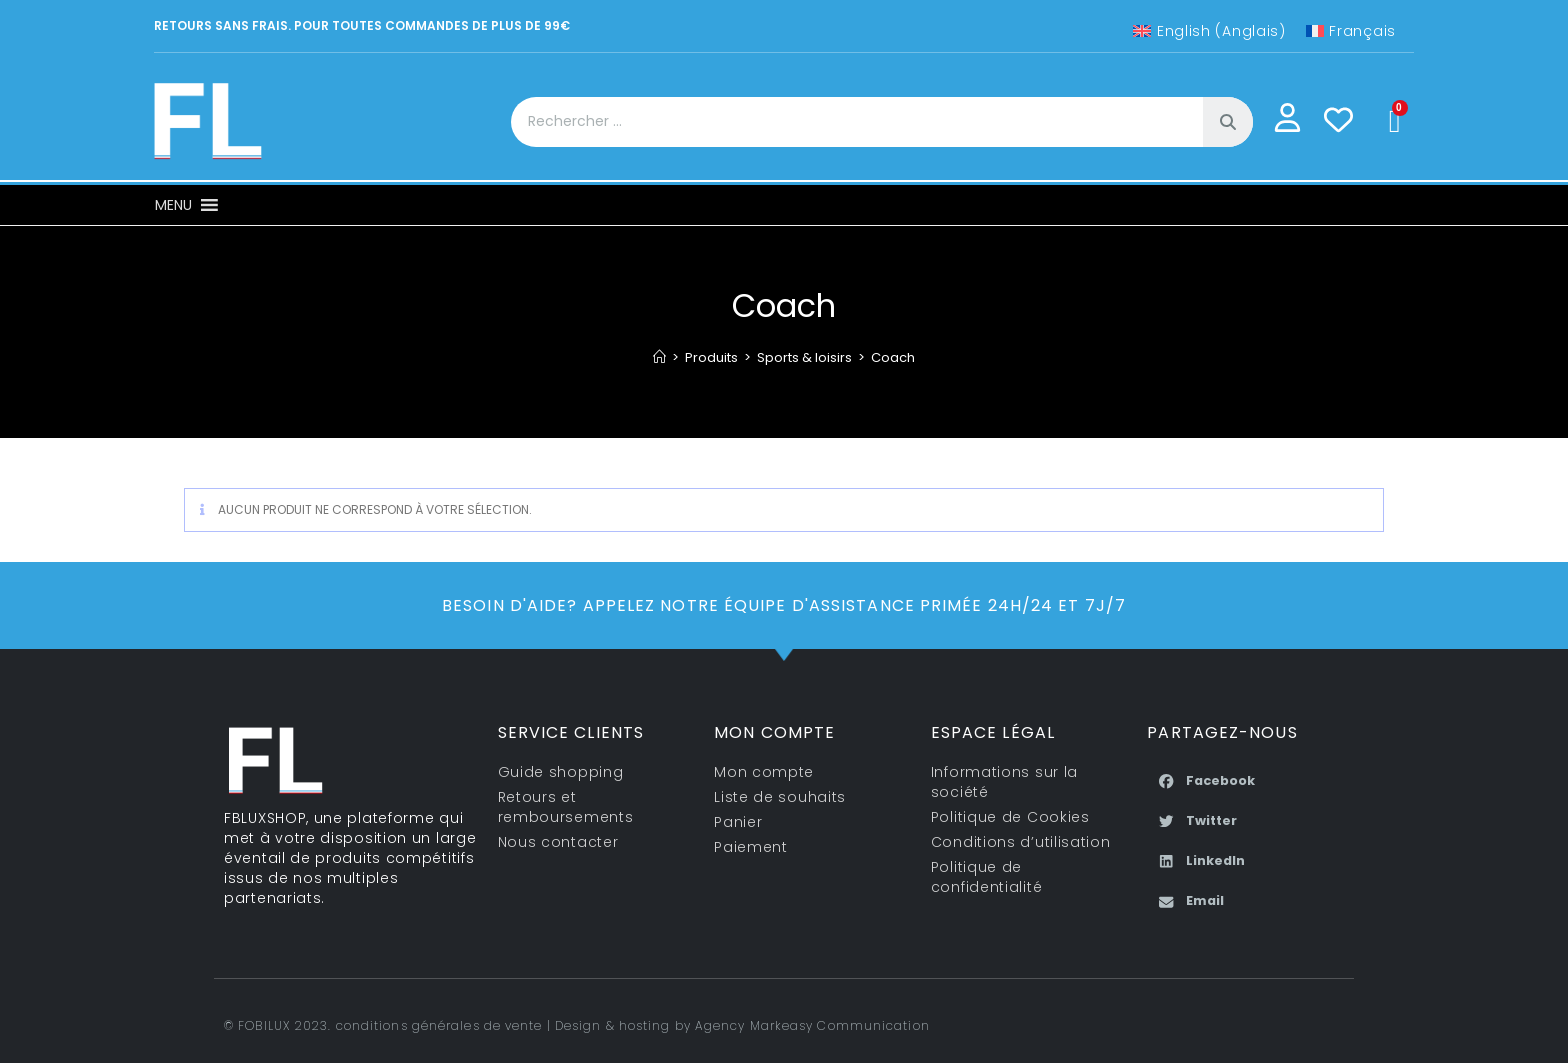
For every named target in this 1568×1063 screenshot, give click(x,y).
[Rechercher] (1228, 122)
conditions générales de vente (439, 1025)
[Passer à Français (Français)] (1351, 31)
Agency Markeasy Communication (812, 1025)
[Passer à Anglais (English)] (1209, 31)
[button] (173, 205)
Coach (893, 357)
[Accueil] (659, 357)
